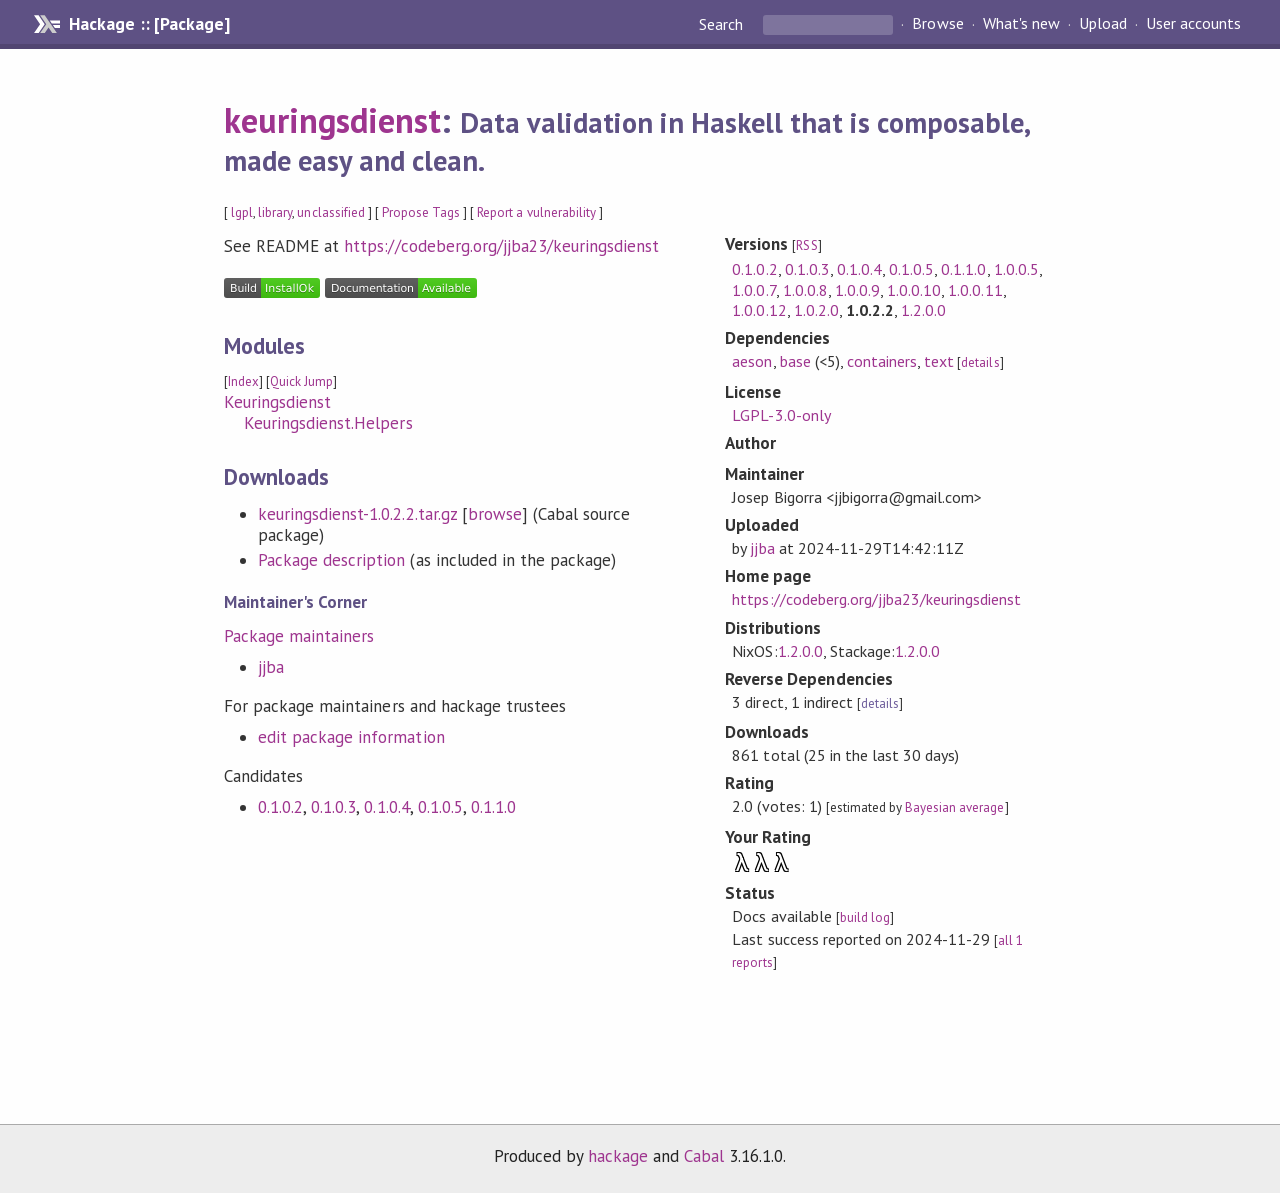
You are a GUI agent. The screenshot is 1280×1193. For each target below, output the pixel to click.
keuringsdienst (332, 120)
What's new (1021, 24)
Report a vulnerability (536, 212)
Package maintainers (299, 636)
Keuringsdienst (277, 402)
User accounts (1193, 24)
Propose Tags (421, 212)
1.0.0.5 (1016, 269)
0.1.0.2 (280, 807)
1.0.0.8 (805, 290)
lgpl (242, 212)
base (795, 361)
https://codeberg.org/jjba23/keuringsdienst (501, 246)
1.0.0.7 (753, 290)
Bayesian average (954, 807)
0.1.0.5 (440, 807)
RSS (806, 245)
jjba (271, 667)
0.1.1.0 (493, 807)
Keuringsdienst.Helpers (328, 423)
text (939, 361)
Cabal (704, 1156)
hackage (618, 1156)
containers (882, 361)
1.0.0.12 (759, 310)
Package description (331, 560)
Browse (937, 24)
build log (865, 917)
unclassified (330, 212)
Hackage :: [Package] (149, 24)
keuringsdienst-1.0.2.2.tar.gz (357, 514)
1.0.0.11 (975, 290)
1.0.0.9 (857, 290)
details (980, 362)
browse (495, 514)
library (275, 212)
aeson (752, 361)
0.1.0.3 (333, 807)
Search (723, 24)
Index (243, 381)
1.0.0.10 (914, 290)
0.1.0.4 (386, 807)
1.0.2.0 (816, 310)
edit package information (351, 737)
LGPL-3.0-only (781, 415)
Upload (1103, 24)
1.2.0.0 (923, 310)
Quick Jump (301, 381)
